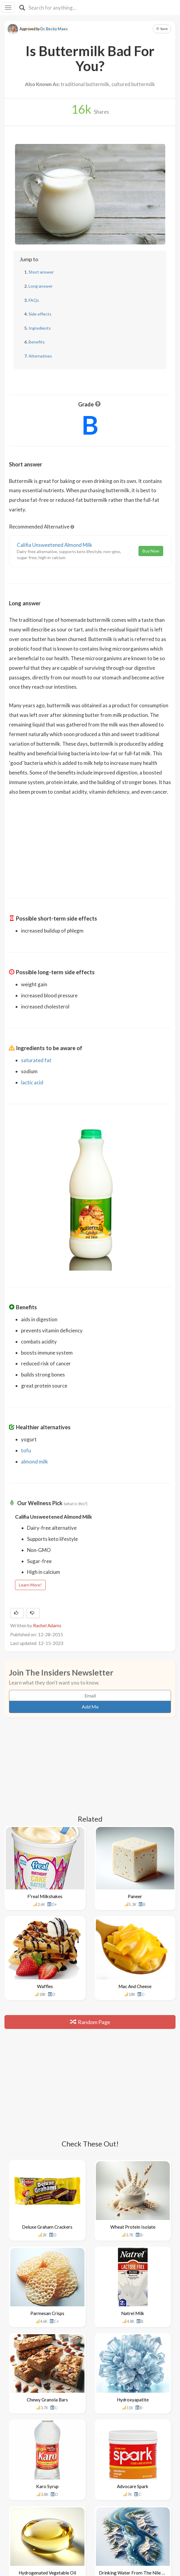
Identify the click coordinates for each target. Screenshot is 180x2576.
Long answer (41, 286)
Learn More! (30, 1584)
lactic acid (32, 1082)
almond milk (34, 1461)
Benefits (37, 341)
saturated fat (36, 1060)
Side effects (40, 313)
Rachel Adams (47, 1625)
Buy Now (150, 550)
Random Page (90, 2022)
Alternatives (40, 355)
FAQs (34, 300)
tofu (26, 1450)
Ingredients (40, 328)
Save (162, 28)
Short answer (41, 271)
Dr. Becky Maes (54, 29)
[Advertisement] (90, 842)
